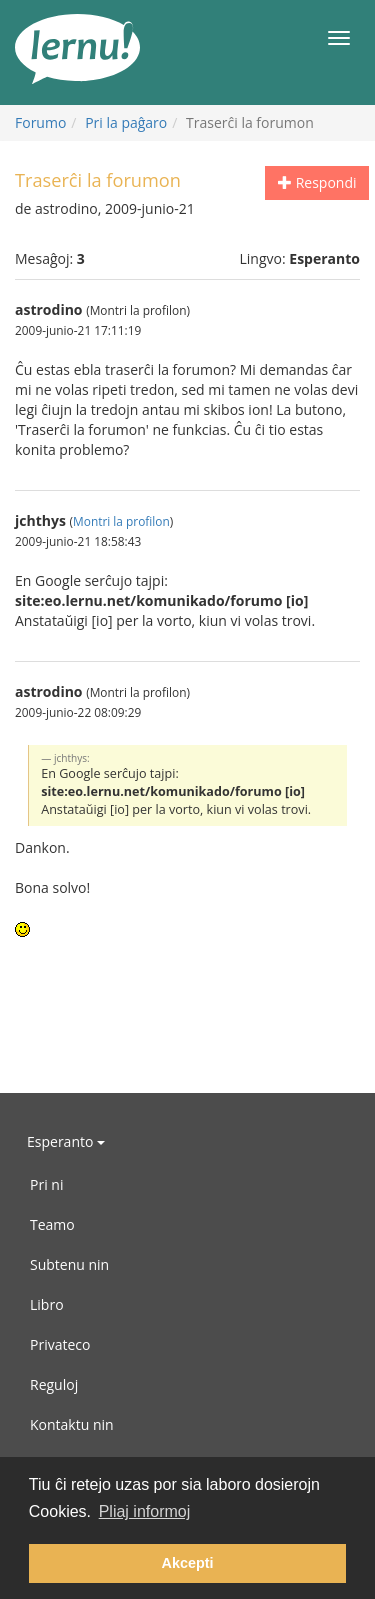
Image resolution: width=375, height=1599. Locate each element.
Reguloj (54, 1384)
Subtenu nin (69, 1264)
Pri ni (46, 1184)
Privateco (60, 1344)
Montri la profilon (121, 521)
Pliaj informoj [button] (145, 1511)
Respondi (317, 182)
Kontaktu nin (72, 1424)
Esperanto (66, 1141)
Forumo (40, 122)
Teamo (52, 1224)
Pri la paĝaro (126, 122)
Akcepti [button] (188, 1563)
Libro (47, 1304)
